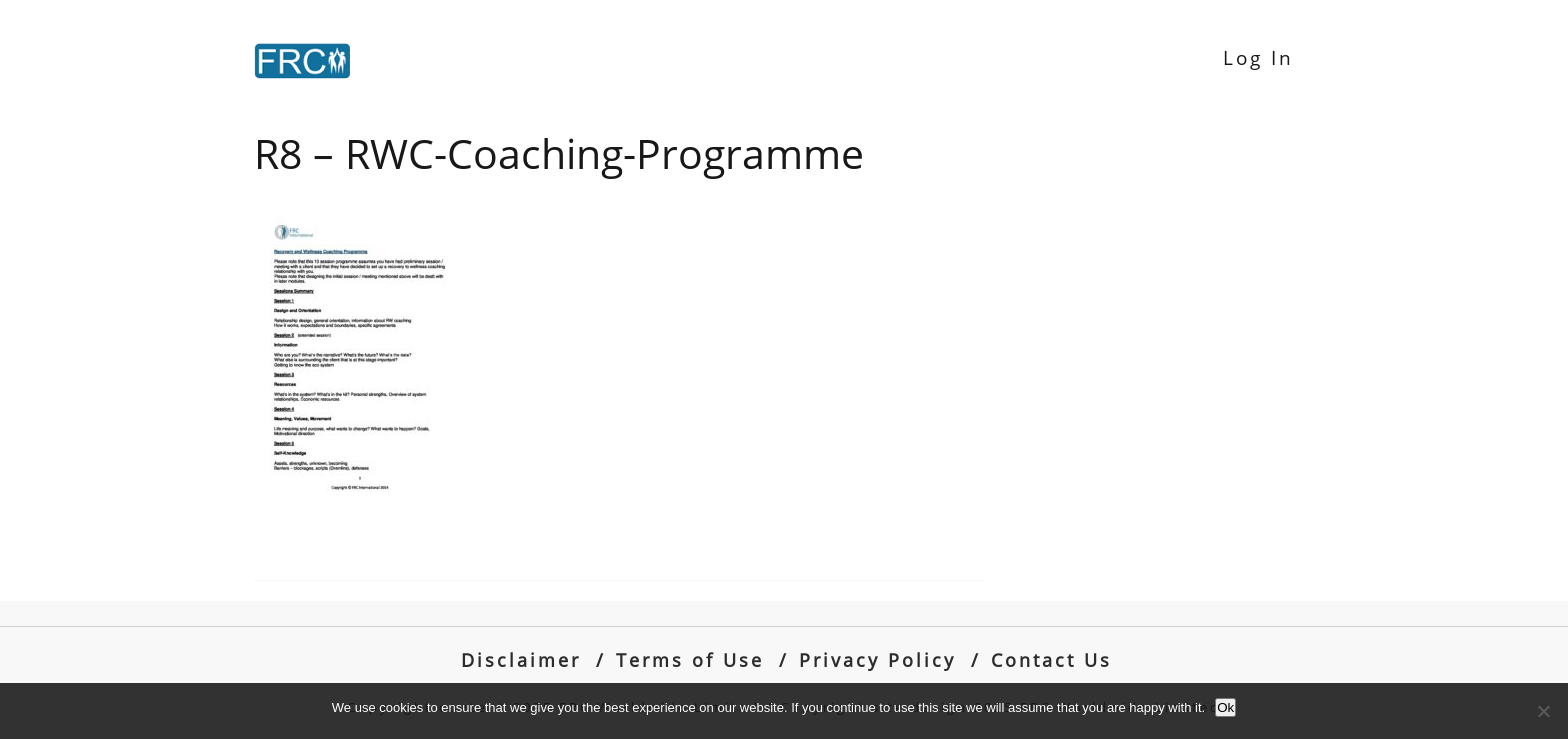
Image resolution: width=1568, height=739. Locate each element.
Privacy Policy (877, 659)
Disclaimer (521, 659)
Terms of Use (690, 659)
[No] (1543, 711)
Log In (1258, 58)
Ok (1225, 707)
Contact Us (1051, 659)
